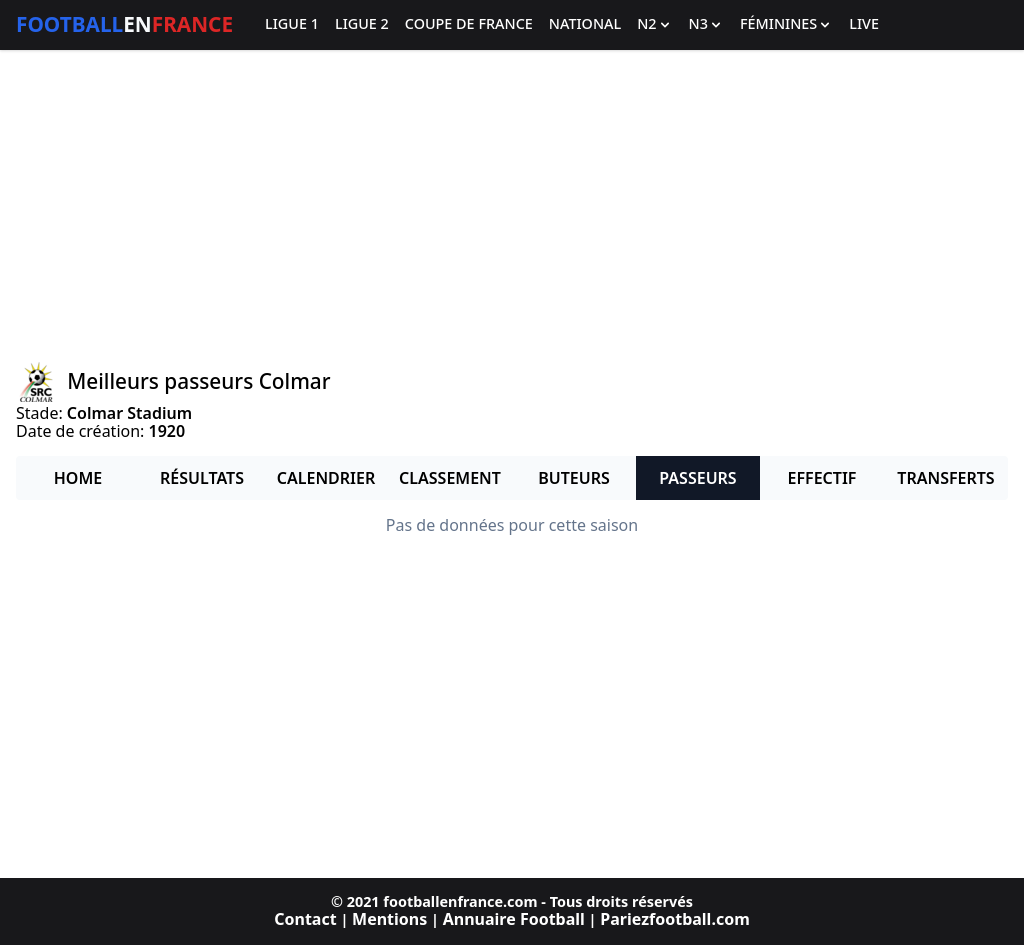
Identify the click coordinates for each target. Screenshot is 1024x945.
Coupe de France (469, 24)
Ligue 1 (292, 24)
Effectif (822, 478)
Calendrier (326, 478)
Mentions (389, 919)
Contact (305, 919)
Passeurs (697, 478)
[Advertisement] (512, 206)
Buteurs (574, 478)
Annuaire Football (514, 919)
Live (864, 24)
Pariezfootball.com (674, 919)
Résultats (202, 478)
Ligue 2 (362, 24)
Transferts (945, 478)
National (585, 24)
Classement (450, 478)
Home (78, 478)
